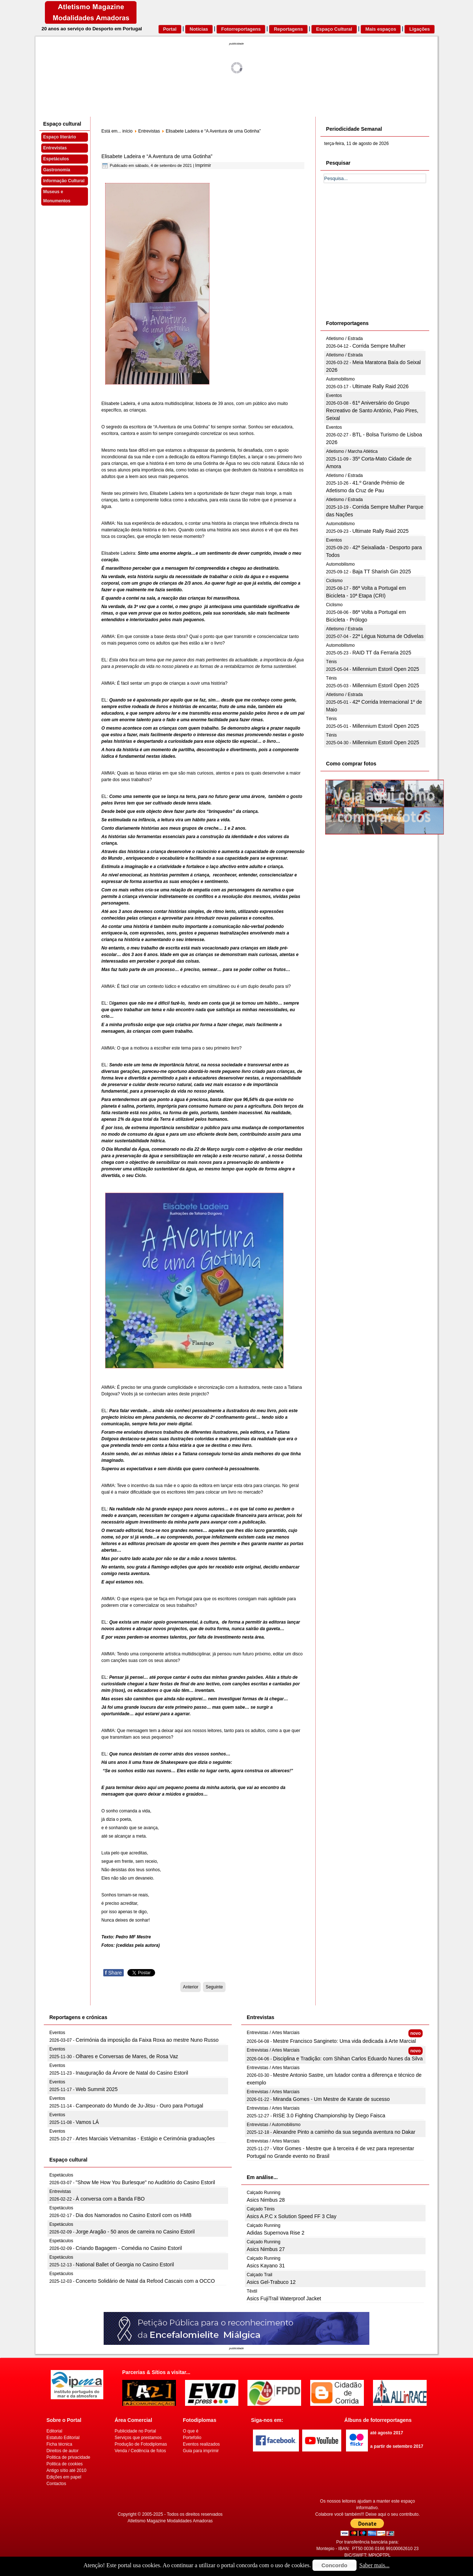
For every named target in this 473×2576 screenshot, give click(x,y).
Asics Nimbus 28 (266, 2200)
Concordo (334, 2565)
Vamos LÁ (87, 2122)
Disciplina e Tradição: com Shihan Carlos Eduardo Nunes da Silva (348, 2058)
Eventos (334, 395)
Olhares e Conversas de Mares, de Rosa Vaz (127, 2056)
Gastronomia (56, 169)
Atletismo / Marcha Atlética (351, 451)
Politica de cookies (64, 2463)
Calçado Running (263, 2192)
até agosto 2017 (386, 2432)
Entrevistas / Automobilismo (273, 2124)
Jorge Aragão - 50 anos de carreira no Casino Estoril (135, 2232)
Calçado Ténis (261, 2209)
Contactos (56, 2483)
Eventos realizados (201, 2444)
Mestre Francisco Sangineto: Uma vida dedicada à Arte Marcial (344, 2041)
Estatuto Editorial (63, 2437)
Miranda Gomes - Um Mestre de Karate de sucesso (331, 2099)
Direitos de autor (62, 2450)
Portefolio (192, 2437)
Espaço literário (59, 136)
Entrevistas (55, 147)
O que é (191, 2431)
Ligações (419, 29)
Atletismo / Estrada (344, 338)
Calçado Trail (259, 2274)
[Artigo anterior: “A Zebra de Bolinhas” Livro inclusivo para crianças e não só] (190, 1987)
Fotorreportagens (241, 29)
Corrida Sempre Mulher (378, 346)
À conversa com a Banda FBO (110, 2199)
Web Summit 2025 (97, 2089)
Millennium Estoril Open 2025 (385, 669)
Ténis (331, 661)
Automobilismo (340, 379)
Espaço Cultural (334, 29)
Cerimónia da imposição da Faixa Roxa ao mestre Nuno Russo (147, 2040)
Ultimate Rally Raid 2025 (380, 531)
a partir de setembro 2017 (396, 2446)
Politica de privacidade (68, 2457)
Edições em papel (63, 2477)
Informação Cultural (63, 180)
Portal (170, 29)
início (127, 131)
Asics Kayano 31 (266, 2266)
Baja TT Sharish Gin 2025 (381, 571)
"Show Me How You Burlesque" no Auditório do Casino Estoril (145, 2182)
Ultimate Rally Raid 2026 (380, 386)
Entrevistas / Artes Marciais (273, 2032)
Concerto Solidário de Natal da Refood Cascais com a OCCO (145, 2281)
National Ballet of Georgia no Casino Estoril (125, 2264)
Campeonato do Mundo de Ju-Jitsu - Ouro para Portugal (139, 2106)
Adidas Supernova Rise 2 (275, 2233)
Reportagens (288, 29)
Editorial (54, 2431)
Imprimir (203, 165)
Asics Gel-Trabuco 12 (271, 2282)
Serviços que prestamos (138, 2437)
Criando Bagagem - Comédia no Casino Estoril (129, 2248)
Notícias (199, 29)
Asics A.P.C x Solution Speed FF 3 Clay (292, 2216)
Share (113, 1973)
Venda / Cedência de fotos (140, 2450)
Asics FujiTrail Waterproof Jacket (284, 2298)
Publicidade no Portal (135, 2431)
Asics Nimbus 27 (266, 2249)
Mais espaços (380, 29)
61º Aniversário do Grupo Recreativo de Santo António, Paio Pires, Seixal (372, 410)
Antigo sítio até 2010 (66, 2470)
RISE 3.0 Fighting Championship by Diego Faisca (329, 2115)
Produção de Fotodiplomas (141, 2444)
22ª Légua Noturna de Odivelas (387, 636)
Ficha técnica (59, 2444)
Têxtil (252, 2291)
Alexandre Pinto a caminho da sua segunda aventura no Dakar (344, 2132)
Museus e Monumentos (56, 196)
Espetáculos (56, 158)
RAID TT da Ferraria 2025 (381, 653)
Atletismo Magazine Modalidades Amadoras (169, 2520)
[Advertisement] (379, 259)
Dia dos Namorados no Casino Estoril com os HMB (133, 2215)
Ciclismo (334, 580)
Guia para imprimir (201, 2450)
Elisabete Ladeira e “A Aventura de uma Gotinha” (156, 156)
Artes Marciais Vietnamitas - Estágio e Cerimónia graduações (145, 2138)
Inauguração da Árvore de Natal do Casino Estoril (132, 2073)
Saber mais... (374, 2565)
